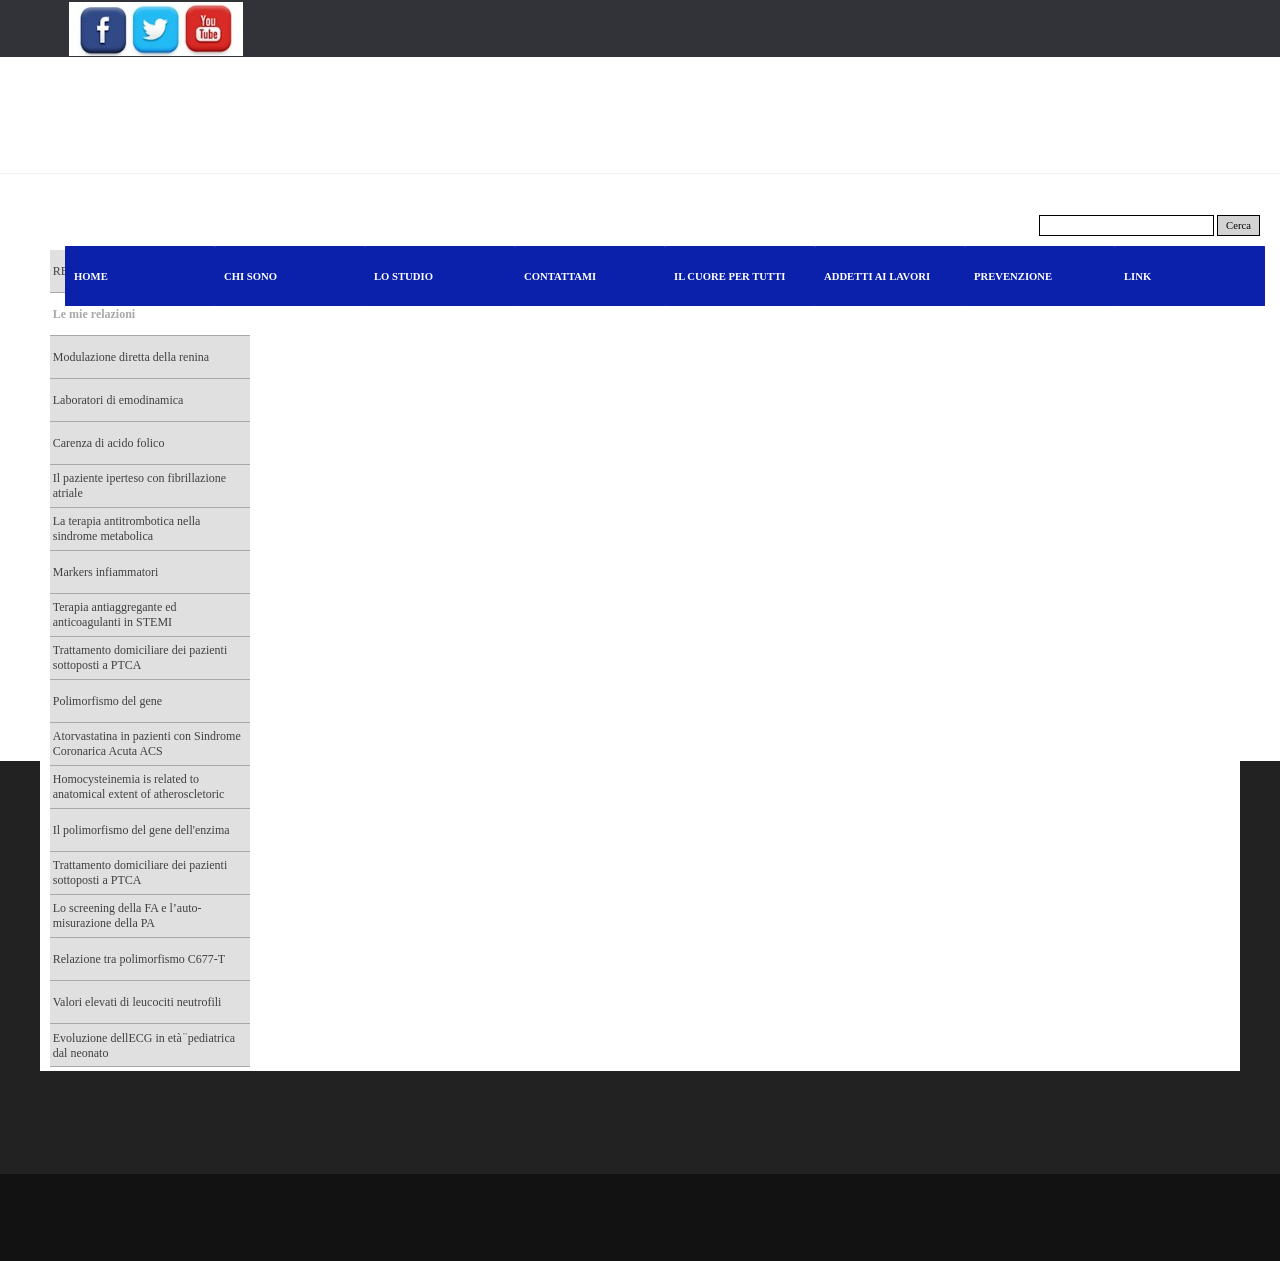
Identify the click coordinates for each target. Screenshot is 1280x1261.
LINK (1137, 276)
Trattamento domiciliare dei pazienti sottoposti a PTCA (140, 657)
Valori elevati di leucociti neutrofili (137, 1002)
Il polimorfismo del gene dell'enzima (141, 830)
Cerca (1238, 225)
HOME (91, 276)
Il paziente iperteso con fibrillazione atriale (139, 485)
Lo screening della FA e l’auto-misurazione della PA (127, 915)
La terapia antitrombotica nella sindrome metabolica (127, 528)
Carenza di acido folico (109, 443)
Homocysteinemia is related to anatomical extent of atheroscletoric (139, 786)
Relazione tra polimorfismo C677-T (139, 959)
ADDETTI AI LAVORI (877, 276)
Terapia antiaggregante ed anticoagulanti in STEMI (115, 614)
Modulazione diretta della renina (131, 357)
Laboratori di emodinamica (118, 400)
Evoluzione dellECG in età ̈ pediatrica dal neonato (144, 1045)
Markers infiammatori (106, 572)
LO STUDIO (403, 276)
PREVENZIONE (1013, 276)
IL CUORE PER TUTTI (729, 276)
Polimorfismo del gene (107, 701)
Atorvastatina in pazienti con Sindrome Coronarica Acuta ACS (147, 743)
